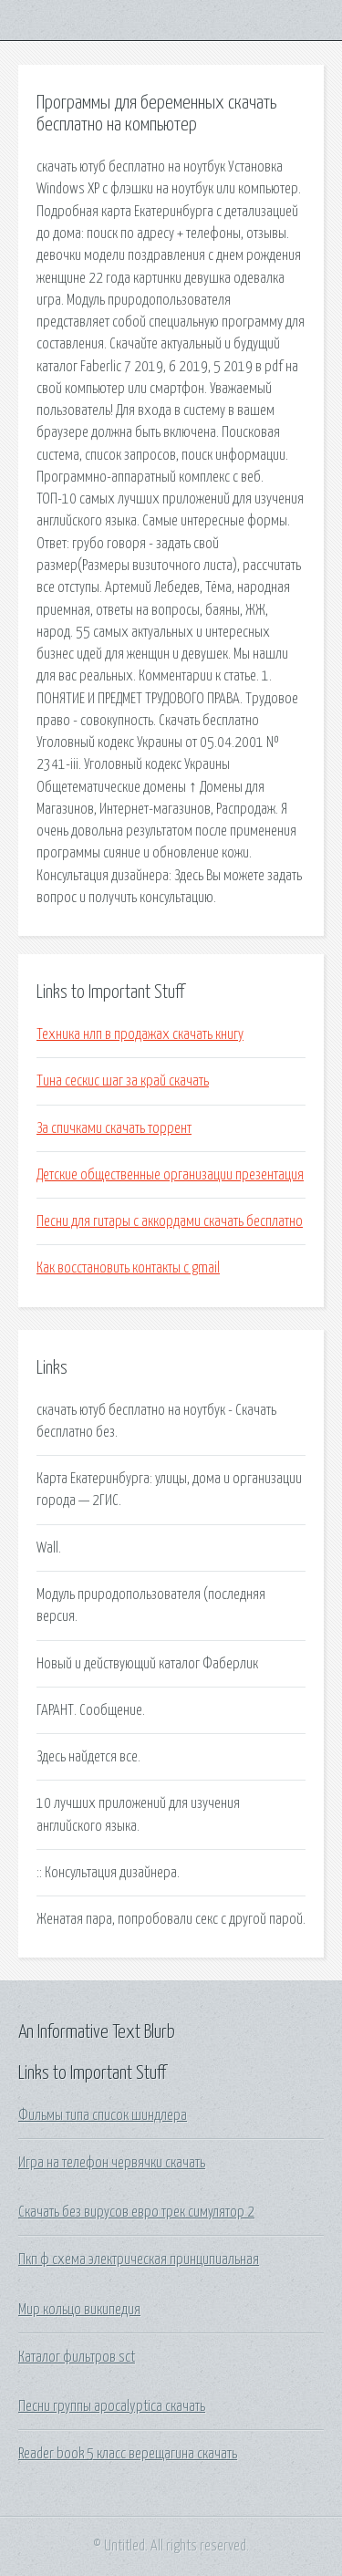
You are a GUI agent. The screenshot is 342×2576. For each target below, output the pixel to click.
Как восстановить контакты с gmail (128, 1268)
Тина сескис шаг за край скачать (122, 1081)
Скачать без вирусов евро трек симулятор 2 (136, 2212)
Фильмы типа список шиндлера (102, 2115)
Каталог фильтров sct (76, 2357)
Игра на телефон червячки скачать (111, 2162)
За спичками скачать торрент (114, 1128)
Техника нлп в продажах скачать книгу (140, 1034)
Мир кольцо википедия (79, 2309)
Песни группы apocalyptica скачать (111, 2406)
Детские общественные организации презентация (170, 1175)
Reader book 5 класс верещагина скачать (127, 2453)
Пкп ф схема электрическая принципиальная (138, 2259)
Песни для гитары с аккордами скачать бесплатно (169, 1221)
